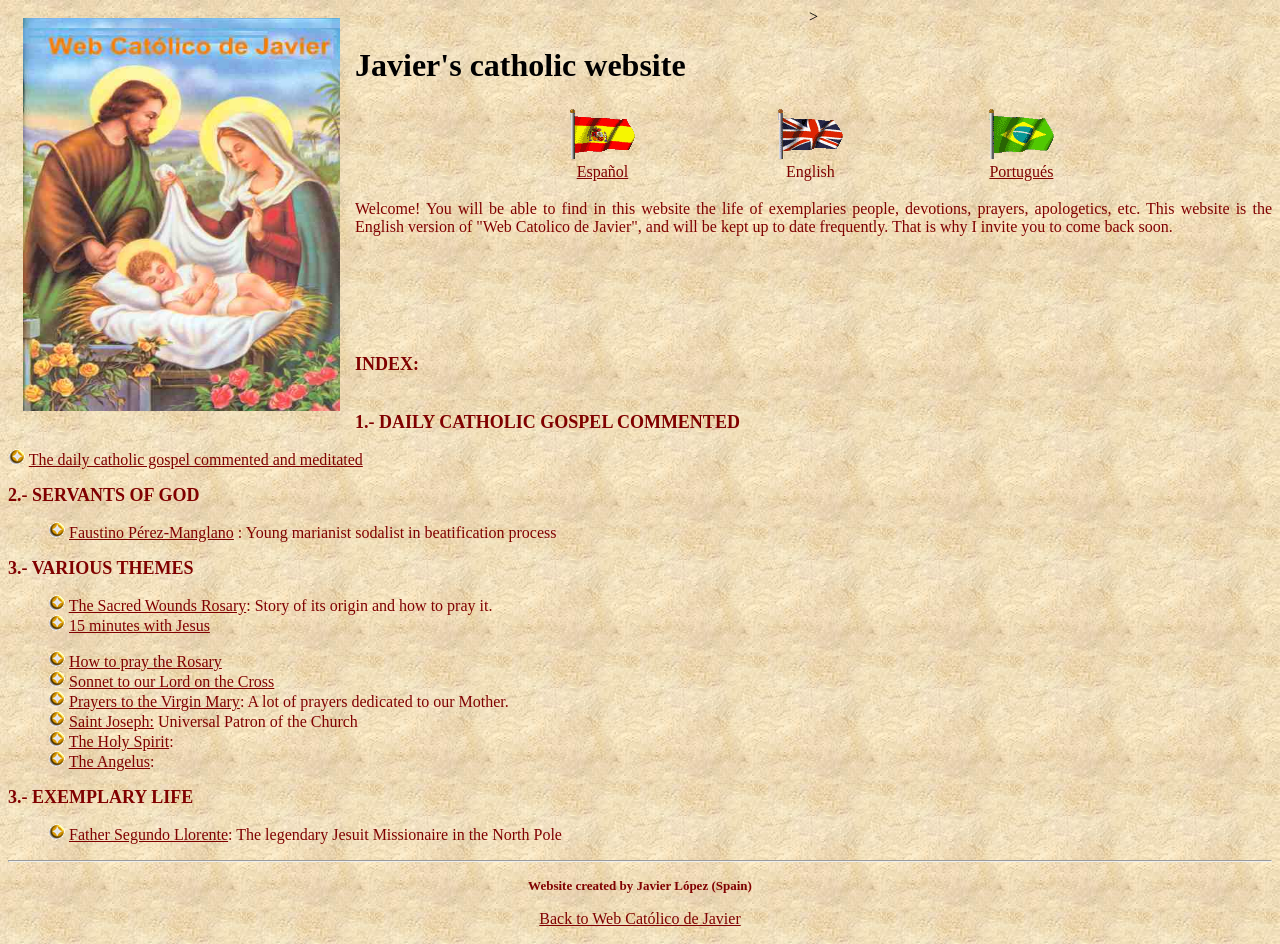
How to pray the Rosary (145, 661)
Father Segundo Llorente (148, 834)
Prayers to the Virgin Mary (154, 701)
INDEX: (387, 364)
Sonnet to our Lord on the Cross (171, 681)
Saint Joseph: (111, 721)
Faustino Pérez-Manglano (151, 532)
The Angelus (109, 761)
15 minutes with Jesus (139, 625)
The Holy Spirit (119, 741)
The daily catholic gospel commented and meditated (196, 459)
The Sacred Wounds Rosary (158, 605)
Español (603, 171)
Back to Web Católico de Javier (639, 918)
